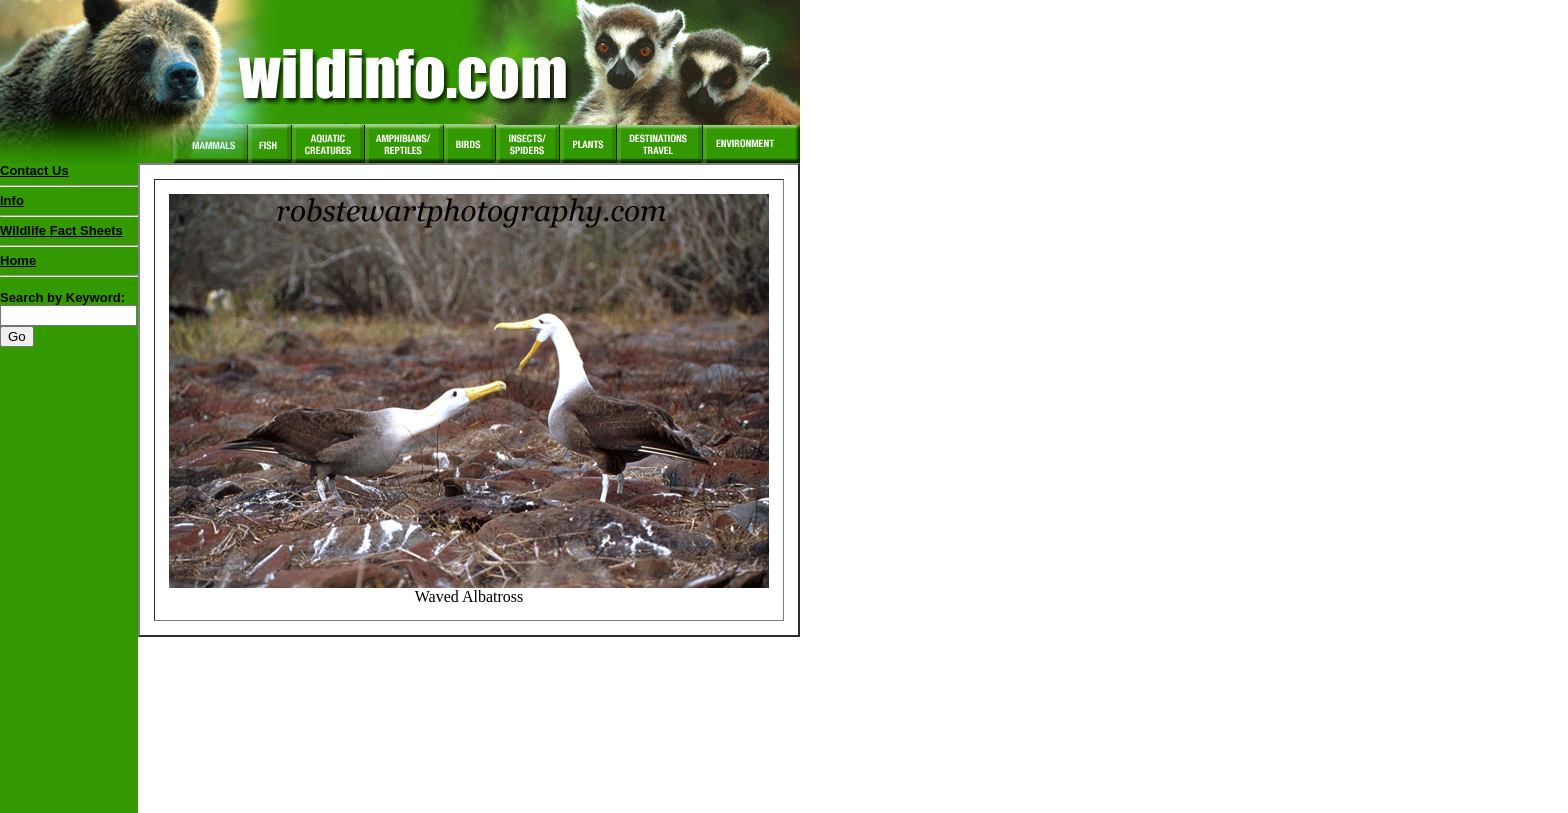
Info (12, 200)
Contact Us (34, 170)
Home (18, 260)
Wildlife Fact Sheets (69, 235)
